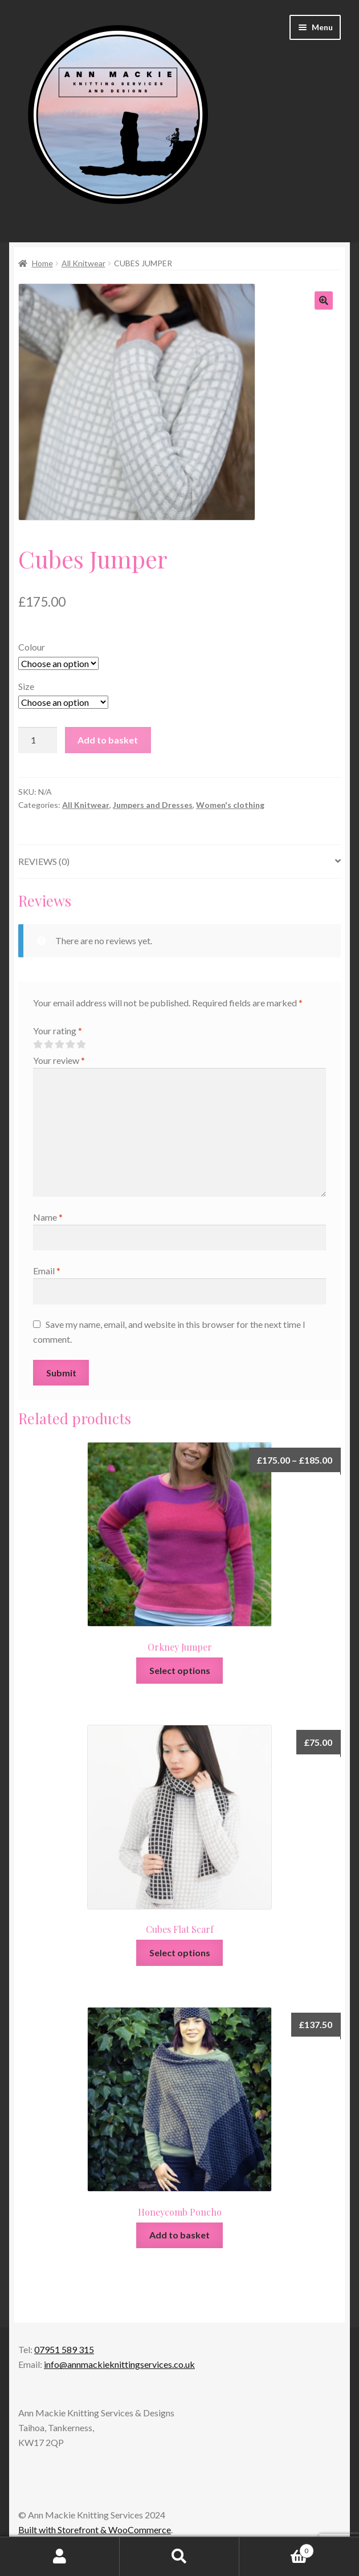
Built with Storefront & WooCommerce (94, 2529)
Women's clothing (230, 805)
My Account (60, 2556)
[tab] (179, 862)
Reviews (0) (44, 861)
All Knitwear (83, 263)
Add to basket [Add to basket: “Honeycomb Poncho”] (179, 2234)
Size (26, 686)
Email (46, 1270)
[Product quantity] (37, 740)
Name (48, 1217)
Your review (59, 1060)
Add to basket (107, 739)
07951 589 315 (64, 2349)
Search (179, 2556)
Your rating (57, 1030)
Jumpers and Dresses (153, 805)
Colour (31, 646)
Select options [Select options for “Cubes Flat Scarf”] (179, 1952)
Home (42, 263)
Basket (276, 2548)
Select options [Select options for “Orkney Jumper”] (179, 1670)
